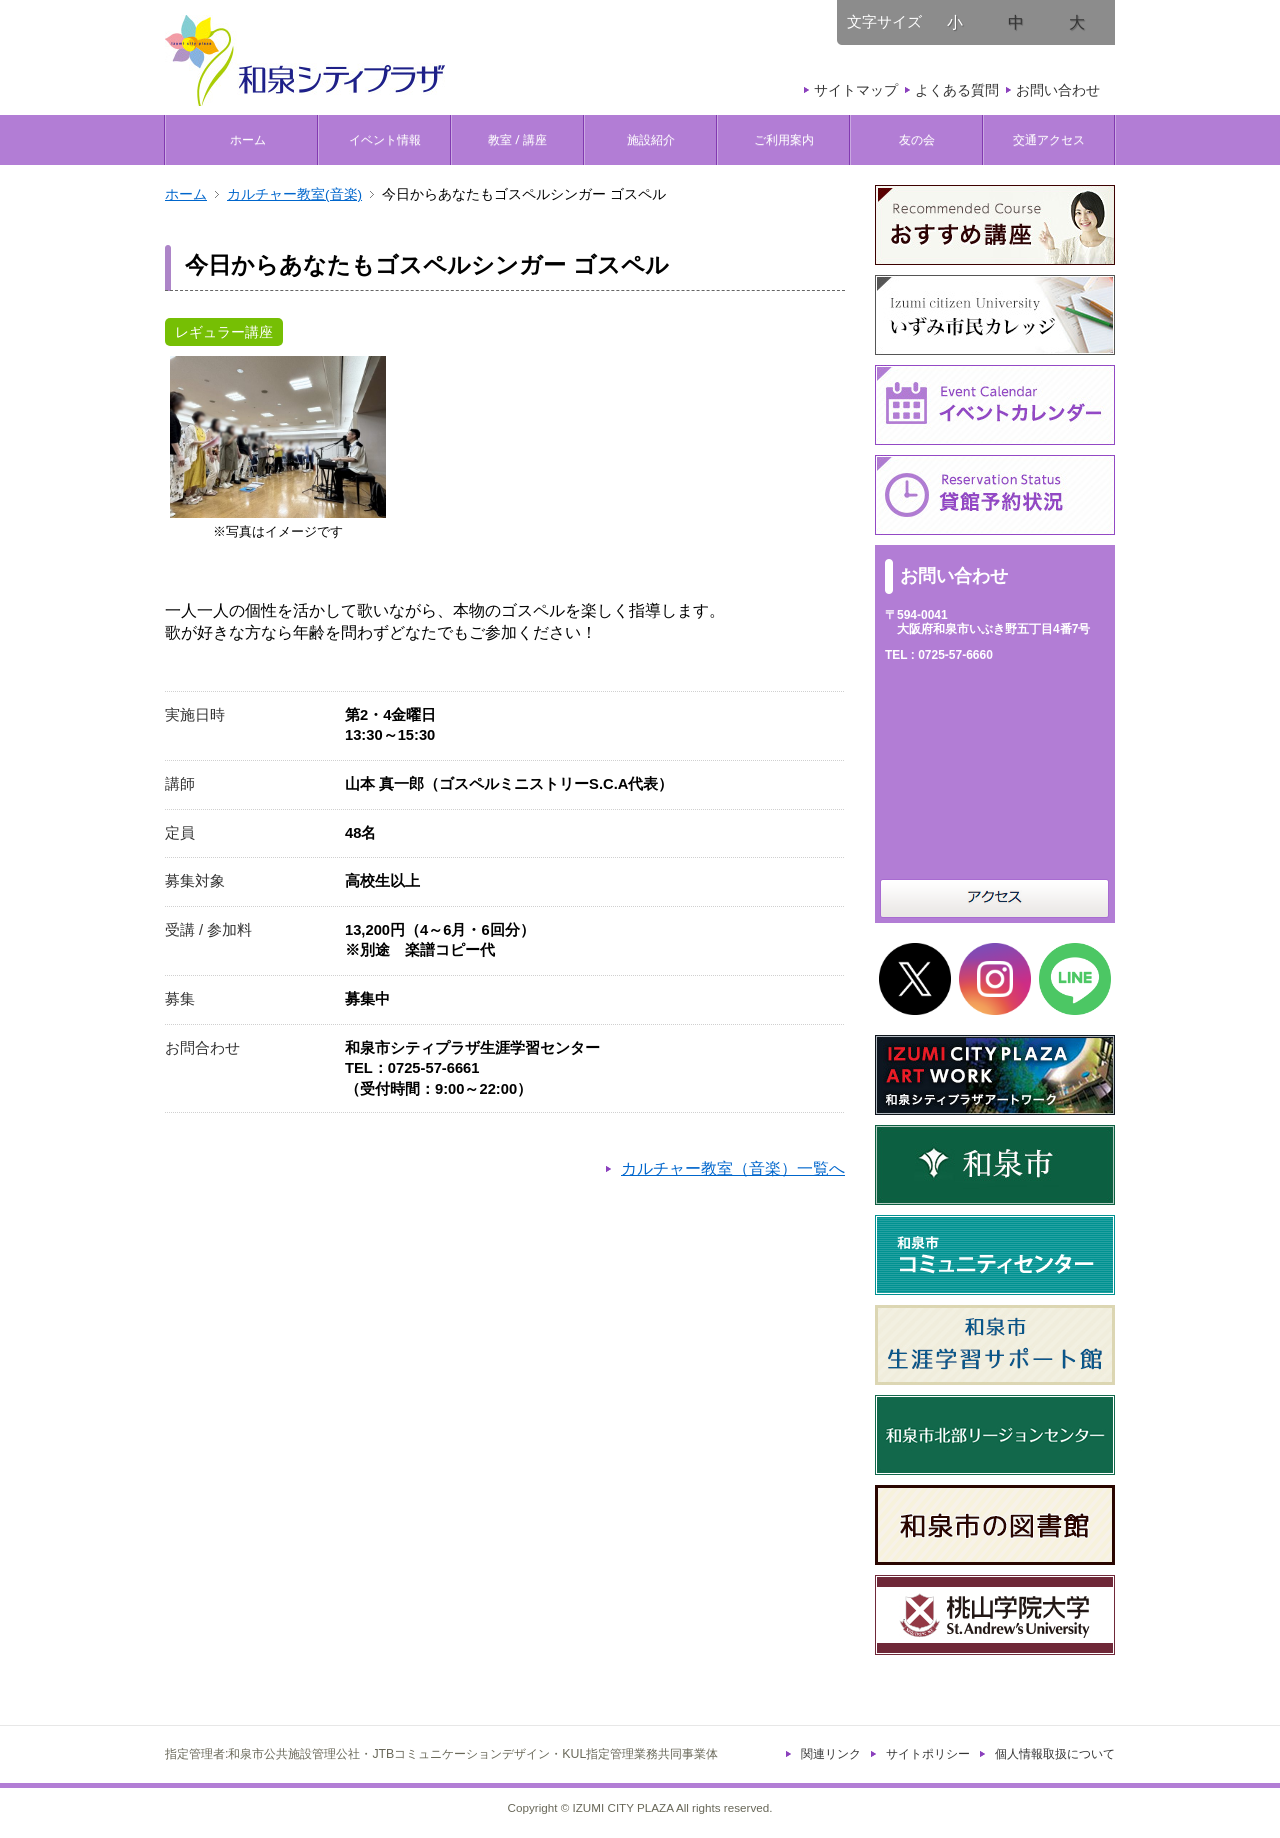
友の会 (917, 139)
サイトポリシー (928, 1754)
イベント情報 (385, 139)
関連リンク (831, 1754)
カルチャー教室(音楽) (294, 194)
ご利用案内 (784, 139)
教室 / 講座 (517, 139)
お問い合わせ (1058, 90)
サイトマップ (856, 90)
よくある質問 (957, 90)
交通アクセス (1049, 139)
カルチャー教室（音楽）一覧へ (733, 1168)
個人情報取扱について (1055, 1754)
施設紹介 (651, 139)
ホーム (242, 139)
